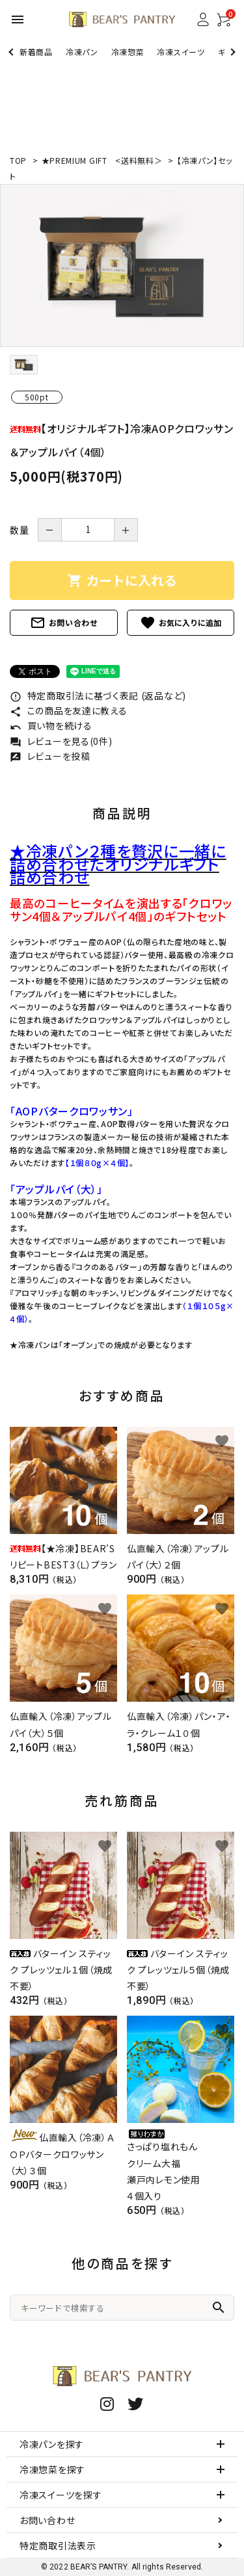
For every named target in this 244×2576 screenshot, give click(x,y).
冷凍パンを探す (52, 2444)
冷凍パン (82, 51)
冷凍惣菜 (127, 51)
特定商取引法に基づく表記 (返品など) (98, 695)
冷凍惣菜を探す (52, 2469)
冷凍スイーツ (180, 51)
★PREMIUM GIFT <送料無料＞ (103, 160)
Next (231, 51)
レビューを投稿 (50, 755)
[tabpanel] (122, 265)
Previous (12, 51)
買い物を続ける (51, 725)
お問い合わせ (64, 623)
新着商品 (36, 51)
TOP (18, 160)
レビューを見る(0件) (61, 741)
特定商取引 (58, 2545)
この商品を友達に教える (68, 710)
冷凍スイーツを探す (61, 2494)
